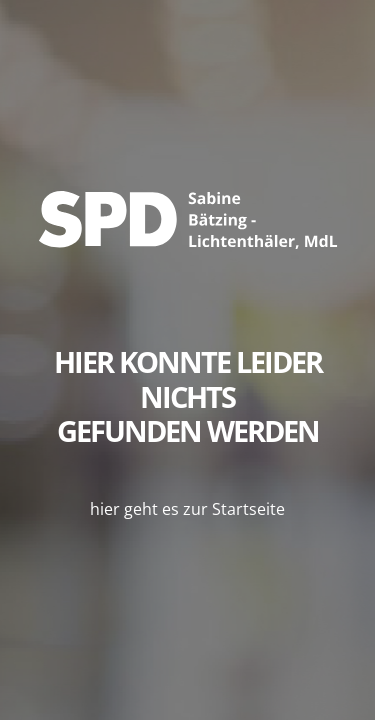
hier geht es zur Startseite (187, 509)
